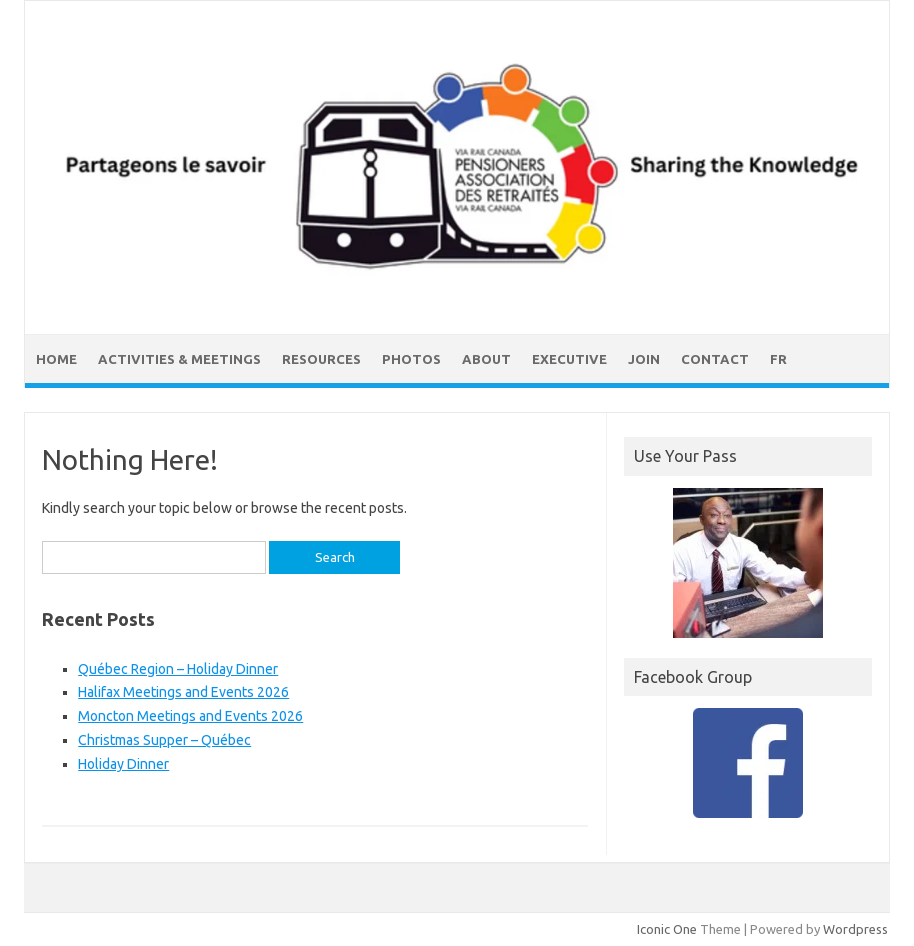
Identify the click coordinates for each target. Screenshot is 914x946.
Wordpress (855, 929)
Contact (715, 359)
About (486, 359)
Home (56, 359)
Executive (569, 359)
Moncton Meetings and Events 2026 (190, 716)
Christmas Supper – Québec (164, 740)
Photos (411, 359)
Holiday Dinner (123, 764)
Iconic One (667, 929)
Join (644, 359)
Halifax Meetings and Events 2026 (183, 692)
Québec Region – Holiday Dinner (178, 669)
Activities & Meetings (179, 359)
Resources (321, 359)
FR (778, 359)
